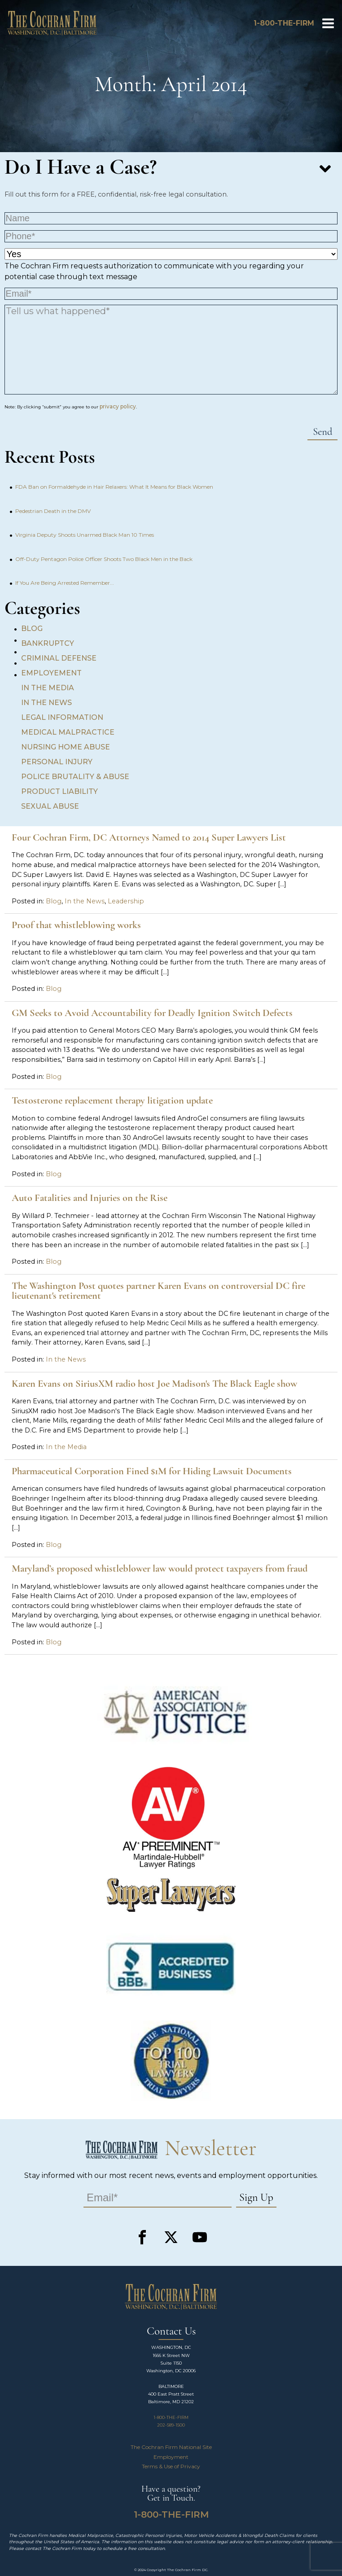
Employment (171, 2456)
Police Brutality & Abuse (75, 776)
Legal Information (62, 717)
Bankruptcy (47, 643)
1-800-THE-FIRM (171, 2417)
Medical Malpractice (67, 732)
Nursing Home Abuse (65, 747)
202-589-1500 (171, 2425)
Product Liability (59, 791)
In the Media (47, 687)
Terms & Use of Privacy (171, 2466)
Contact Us (171, 2331)
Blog (32, 628)
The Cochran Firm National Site (171, 2447)
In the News (46, 702)
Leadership (126, 901)
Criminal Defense (58, 658)
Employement (51, 673)
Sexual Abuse (50, 806)
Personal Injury (56, 762)
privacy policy (118, 406)
